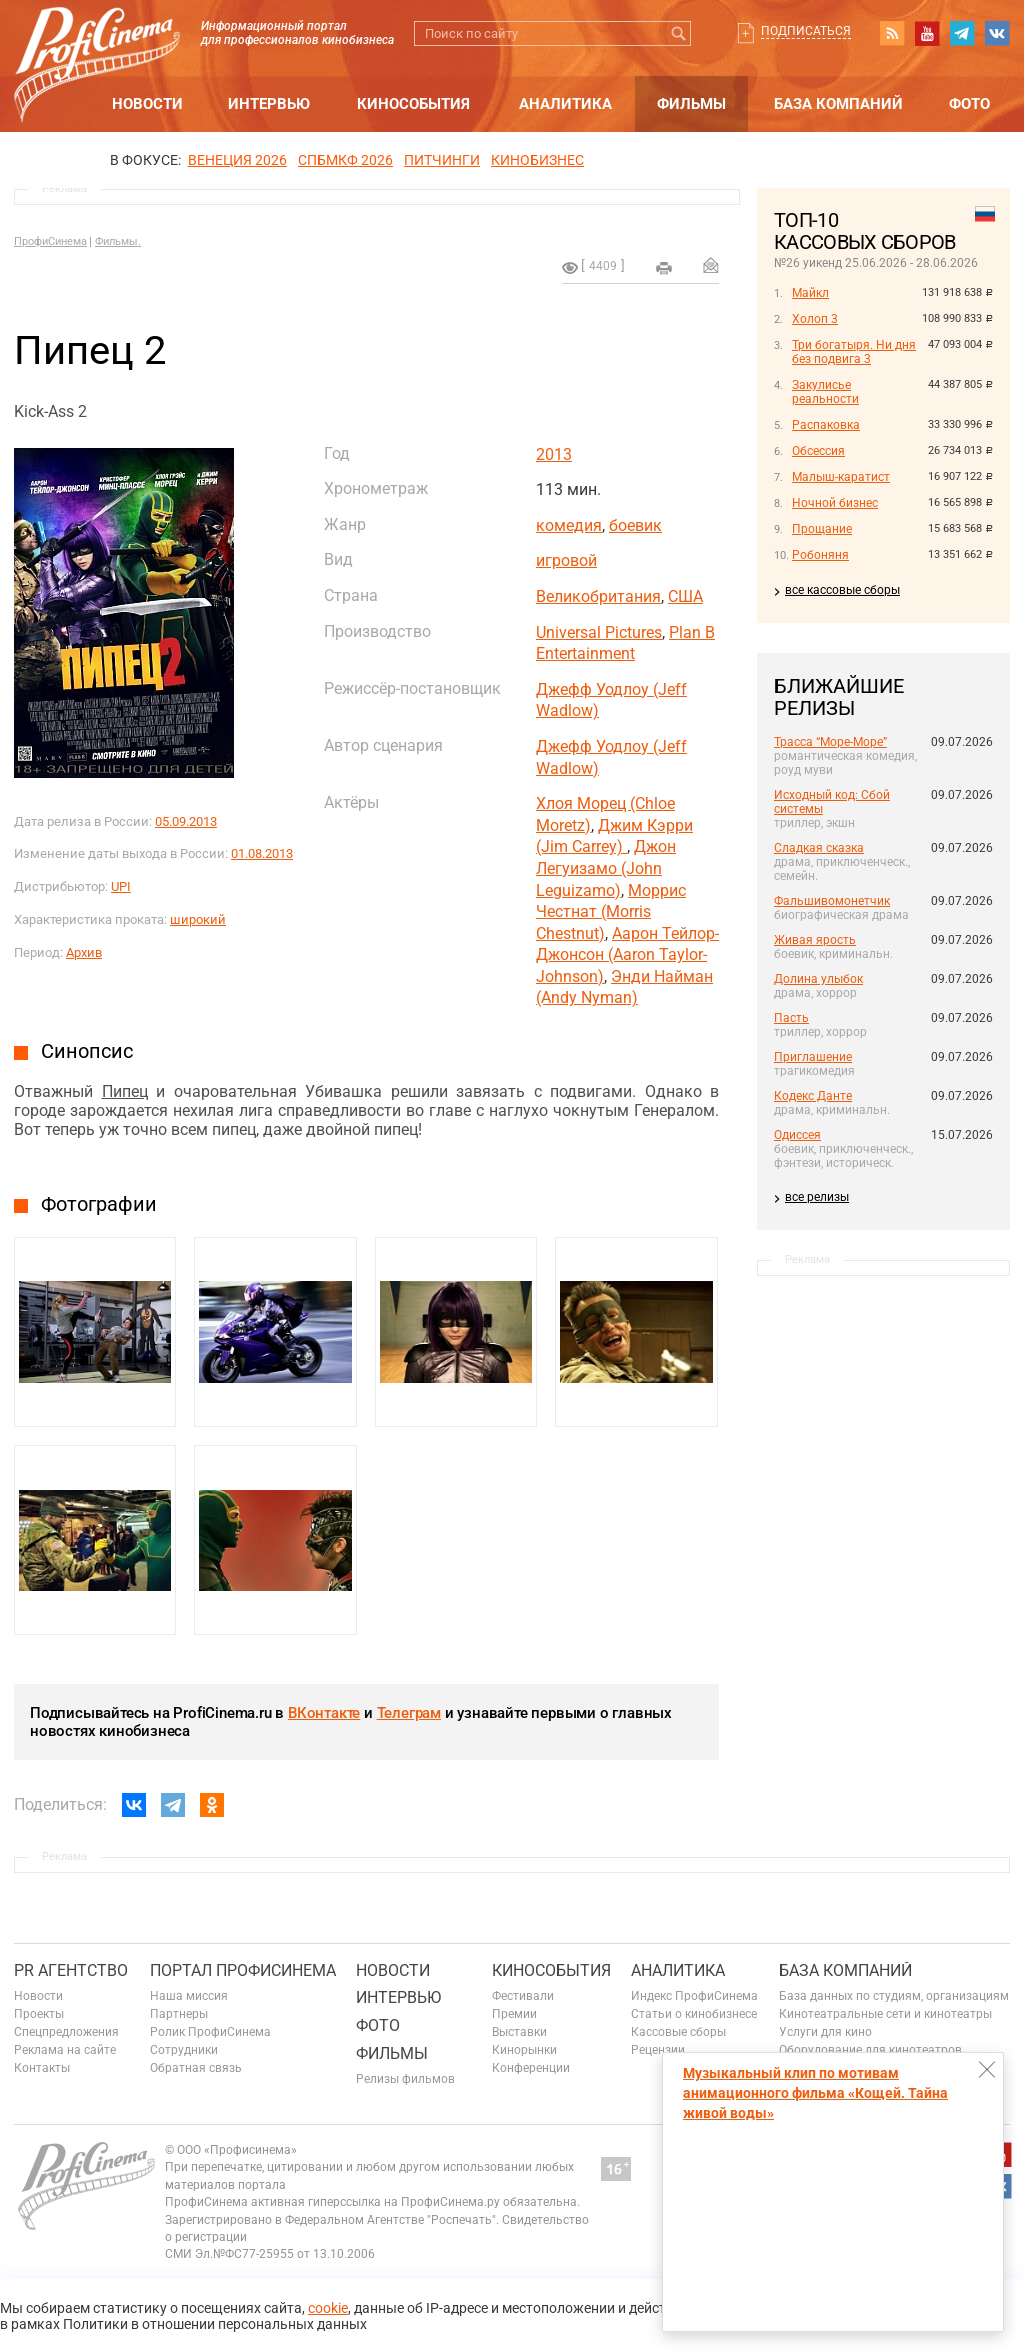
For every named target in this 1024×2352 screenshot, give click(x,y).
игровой (566, 560)
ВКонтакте (324, 1713)
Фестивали (523, 1996)
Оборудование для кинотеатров (870, 2050)
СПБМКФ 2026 (345, 160)
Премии (514, 2014)
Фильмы (691, 104)
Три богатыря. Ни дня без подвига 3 (854, 352)
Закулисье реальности (825, 392)
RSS (892, 33)
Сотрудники (184, 2050)
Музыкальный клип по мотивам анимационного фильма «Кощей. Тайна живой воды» (815, 2093)
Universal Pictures (599, 632)
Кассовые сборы (678, 2032)
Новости (147, 104)
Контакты (42, 2068)
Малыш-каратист (841, 477)
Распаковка (826, 425)
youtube (927, 33)
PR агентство (71, 1970)
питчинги (442, 160)
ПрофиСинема (50, 241)
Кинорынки (524, 2050)
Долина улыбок (818, 979)
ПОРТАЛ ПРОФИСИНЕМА (243, 1970)
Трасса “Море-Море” (830, 742)
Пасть (791, 1018)
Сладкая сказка (819, 848)
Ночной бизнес (835, 503)
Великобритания (598, 596)
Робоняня (820, 555)
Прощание (822, 529)
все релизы (817, 1197)
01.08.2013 (262, 853)
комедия (569, 525)
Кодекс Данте (813, 1096)
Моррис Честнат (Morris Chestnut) (611, 912)
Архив (84, 952)
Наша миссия (189, 1996)
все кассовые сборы (842, 590)
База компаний (838, 104)
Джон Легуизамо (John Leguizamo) (606, 868)
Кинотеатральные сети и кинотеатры (885, 2014)
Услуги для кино (825, 2032)
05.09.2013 (186, 821)
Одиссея (797, 1135)
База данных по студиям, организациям (894, 1996)
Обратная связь (196, 2068)
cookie (328, 2308)
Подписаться (806, 31)
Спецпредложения (66, 2032)
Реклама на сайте (65, 2050)
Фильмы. (118, 241)
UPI (121, 886)
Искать (678, 33)
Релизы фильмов (405, 2079)
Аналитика (565, 104)
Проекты (39, 2014)
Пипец (125, 1091)
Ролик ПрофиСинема (210, 2032)
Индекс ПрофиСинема (694, 1996)
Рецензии (658, 2050)
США (685, 596)
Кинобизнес (537, 160)
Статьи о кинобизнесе (694, 2014)
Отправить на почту (711, 265)
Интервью (269, 104)
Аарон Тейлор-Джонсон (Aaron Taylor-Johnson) (627, 955)
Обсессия (818, 451)
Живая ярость (815, 940)
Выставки (519, 2032)
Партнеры (179, 2014)
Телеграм (409, 1713)
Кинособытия (413, 104)
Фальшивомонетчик (832, 901)
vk (997, 33)
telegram (962, 33)
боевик (635, 525)
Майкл (810, 293)
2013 (554, 454)
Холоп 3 (815, 319)
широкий (198, 919)
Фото (969, 104)
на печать (664, 268)
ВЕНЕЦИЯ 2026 (237, 160)
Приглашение (813, 1057)
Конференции (531, 2068)
